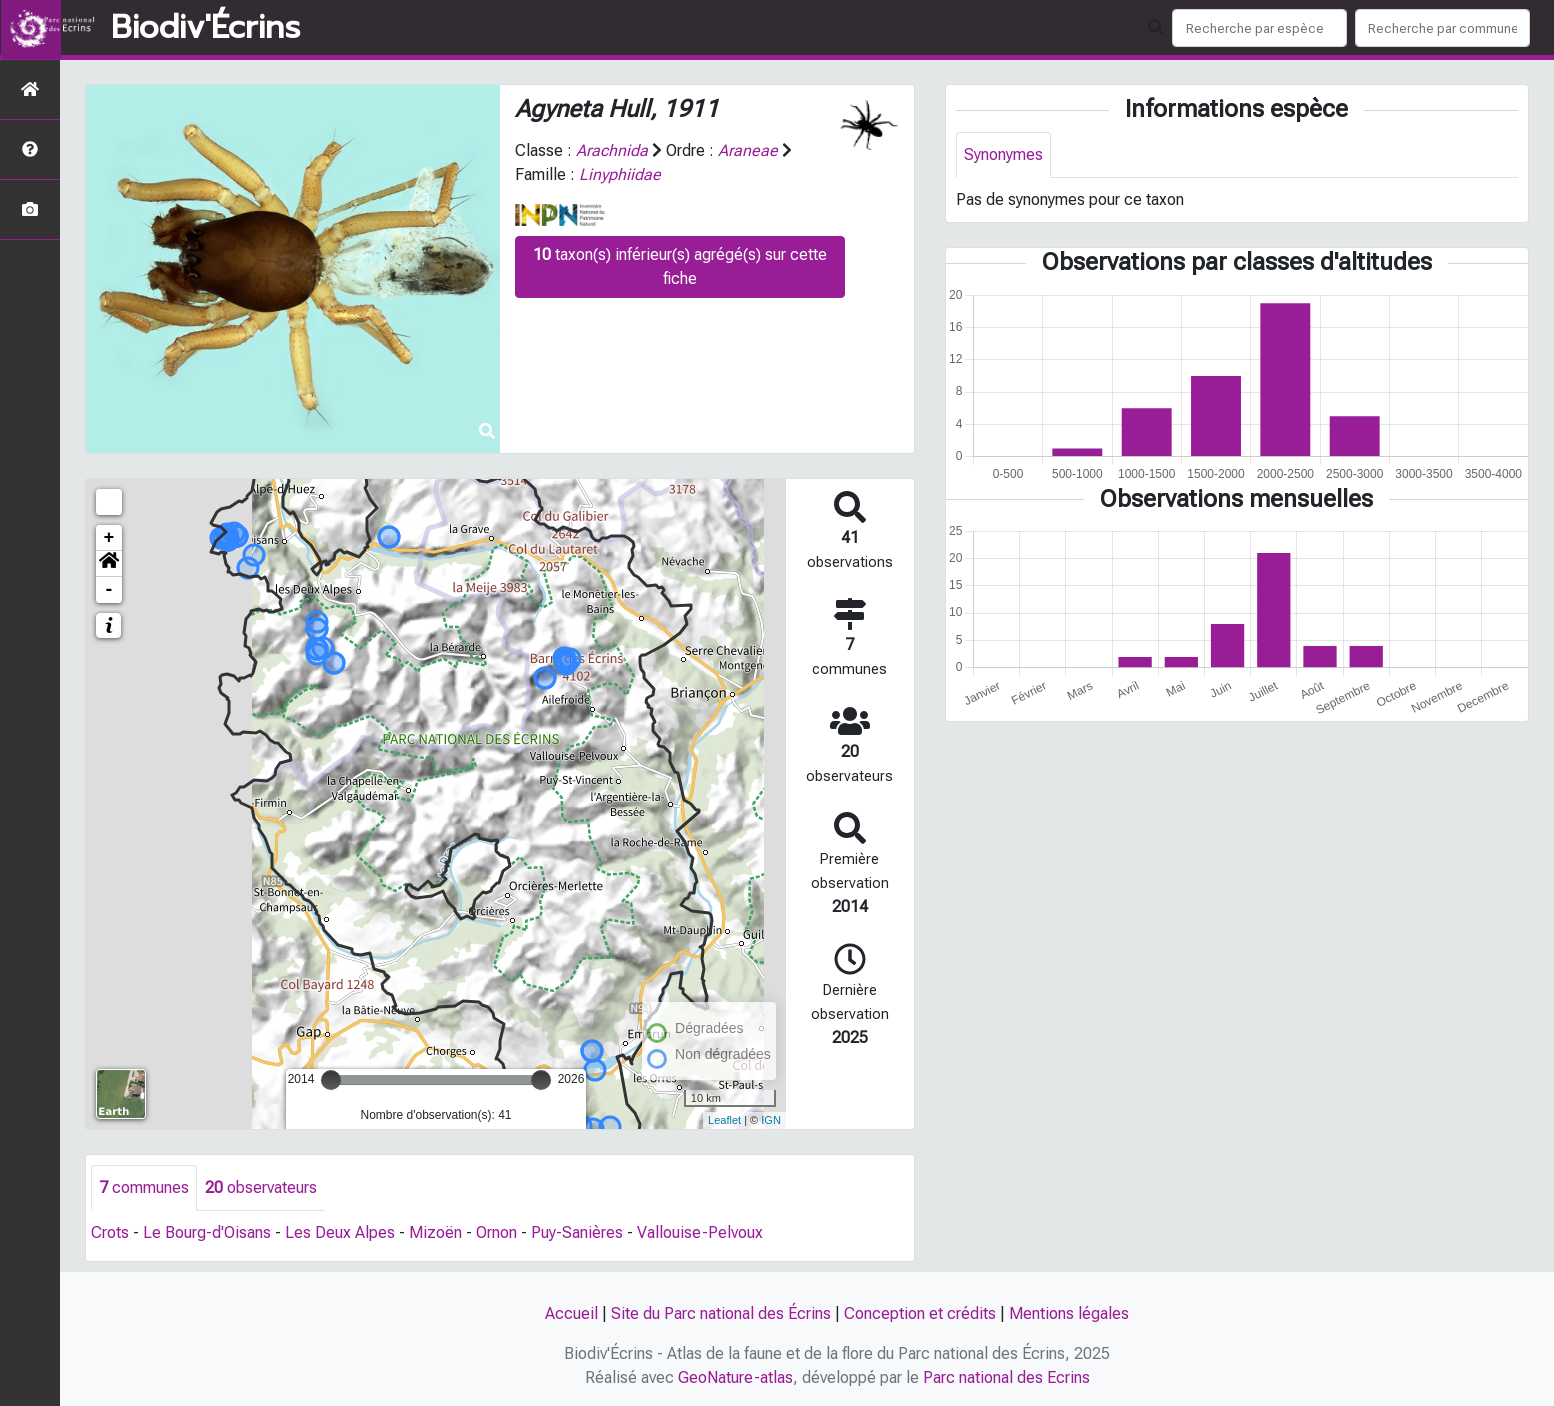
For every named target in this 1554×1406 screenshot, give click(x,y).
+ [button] (109, 538)
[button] (109, 564)
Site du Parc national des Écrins (721, 1313)
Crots (110, 1232)
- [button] (109, 590)
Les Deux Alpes (340, 1232)
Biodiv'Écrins (205, 28)
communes (144, 1187)
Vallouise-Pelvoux (700, 1232)
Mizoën (435, 1232)
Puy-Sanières (577, 1232)
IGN (771, 1120)
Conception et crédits (920, 1313)
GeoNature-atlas (735, 1377)
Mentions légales (1069, 1313)
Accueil (571, 1313)
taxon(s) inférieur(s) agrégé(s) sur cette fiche (680, 266)
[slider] (331, 1080)
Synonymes (1003, 154)
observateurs (261, 1187)
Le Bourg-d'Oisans (207, 1232)
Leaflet (724, 1120)
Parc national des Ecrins (1006, 1377)
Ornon (496, 1232)
